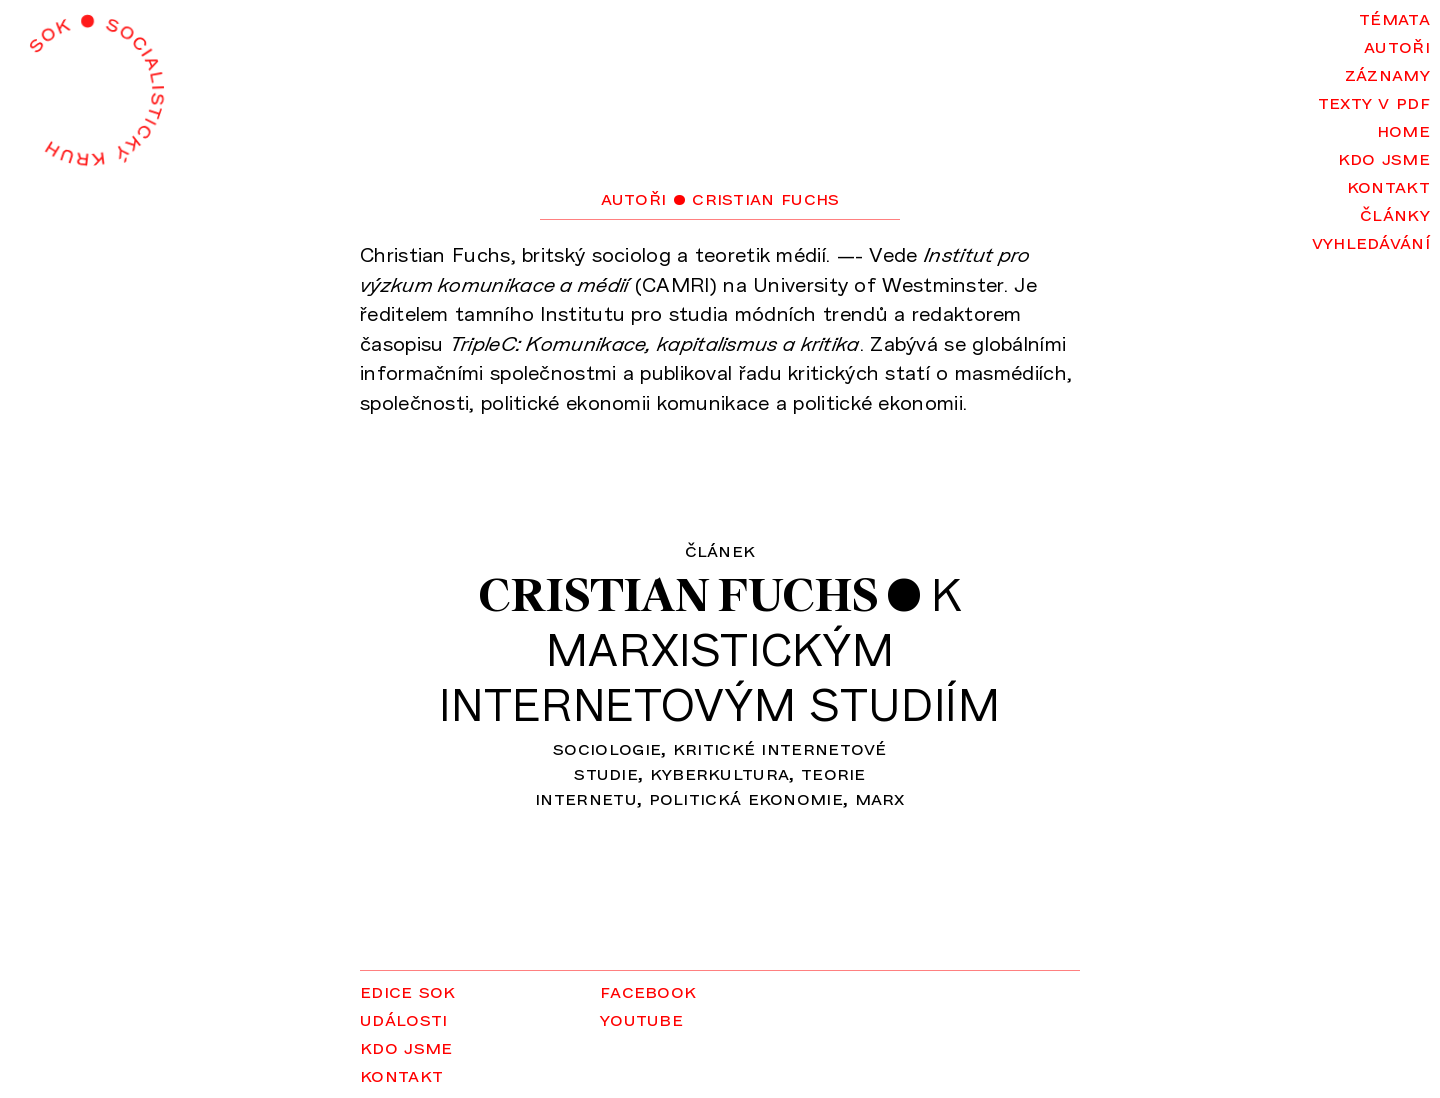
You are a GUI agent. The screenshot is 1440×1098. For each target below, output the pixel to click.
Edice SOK (408, 990)
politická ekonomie (746, 797)
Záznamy (1387, 73)
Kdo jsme (1384, 157)
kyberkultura (720, 772)
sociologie (607, 747)
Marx (880, 797)
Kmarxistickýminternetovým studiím (719, 648)
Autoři (1397, 45)
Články (1395, 213)
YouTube (641, 1018)
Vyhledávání (1371, 241)
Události (403, 1018)
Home (1403, 129)
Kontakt (1388, 185)
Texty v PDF (1374, 101)
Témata (1394, 17)
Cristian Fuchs (678, 595)
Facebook (648, 990)
